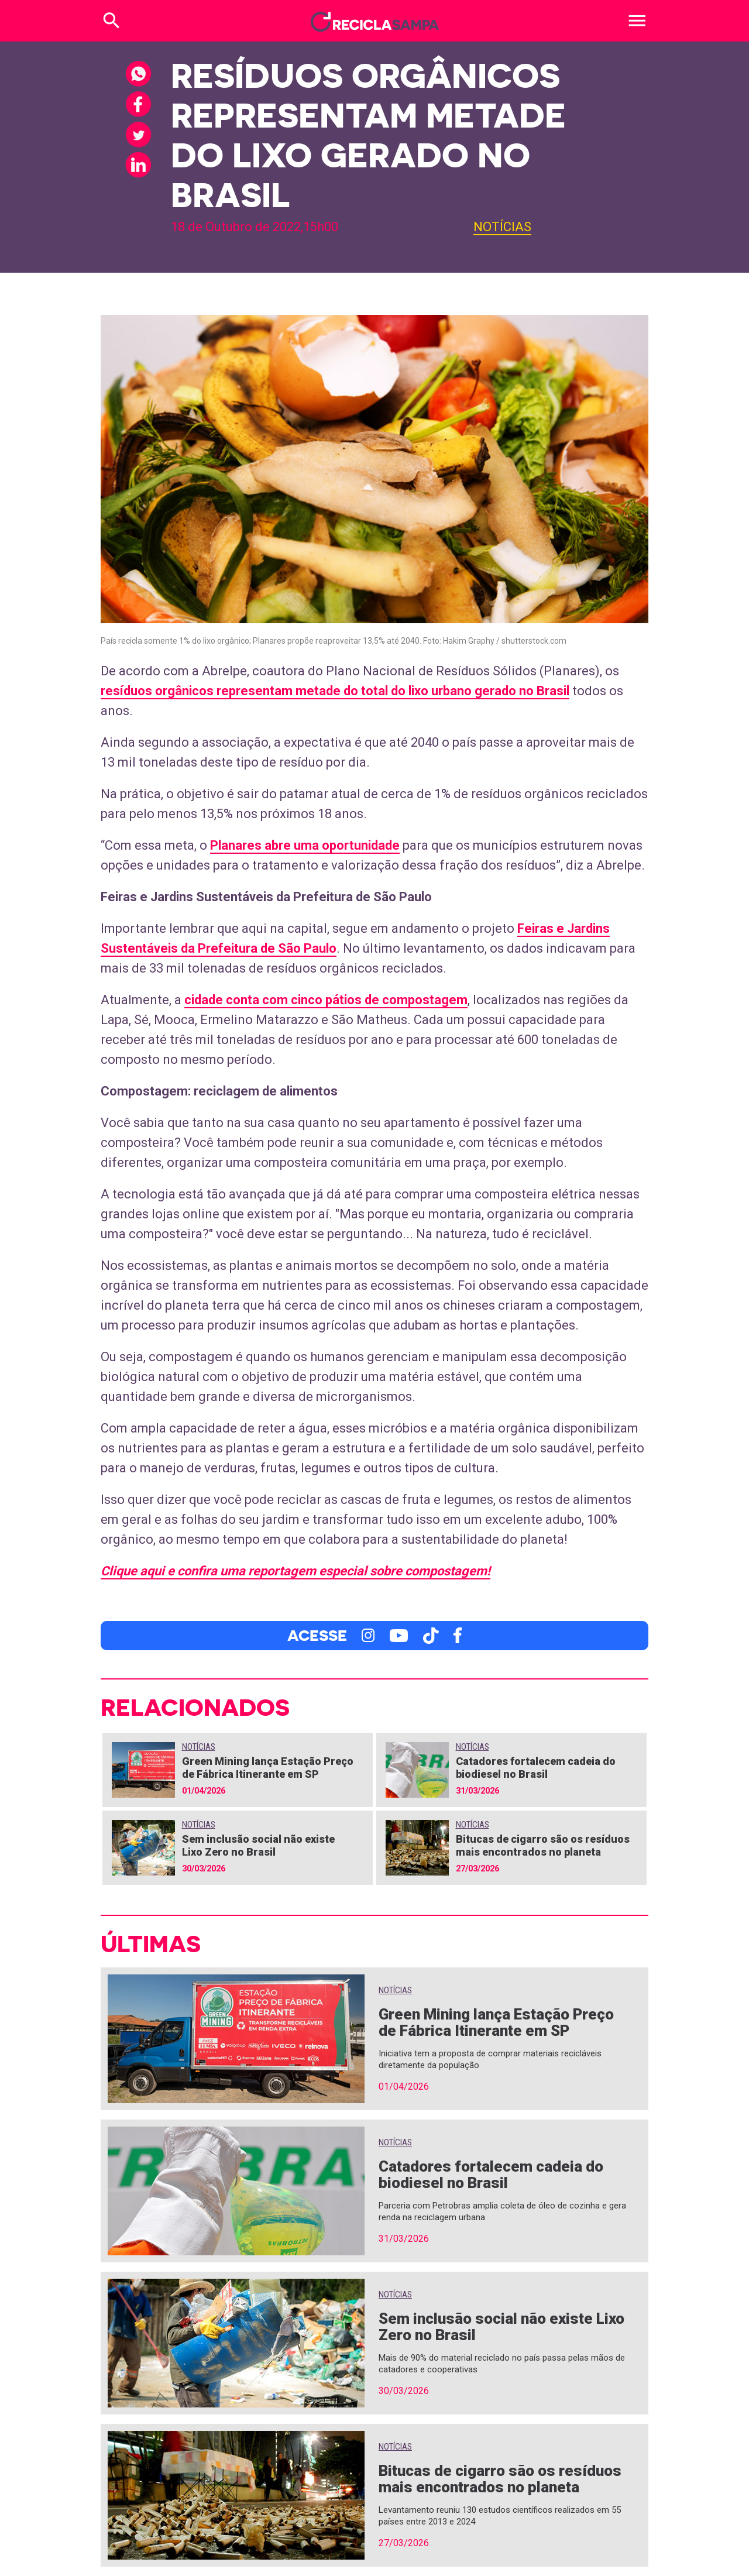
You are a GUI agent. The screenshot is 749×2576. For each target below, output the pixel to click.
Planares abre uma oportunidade (305, 845)
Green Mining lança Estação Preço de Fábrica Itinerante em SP (267, 1767)
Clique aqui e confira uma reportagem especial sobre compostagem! (295, 1571)
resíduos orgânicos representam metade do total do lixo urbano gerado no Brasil (335, 691)
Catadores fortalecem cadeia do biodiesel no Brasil (536, 1767)
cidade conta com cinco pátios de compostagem (326, 999)
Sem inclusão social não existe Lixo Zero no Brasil (258, 1845)
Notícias (502, 226)
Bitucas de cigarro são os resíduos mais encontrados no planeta (543, 1845)
